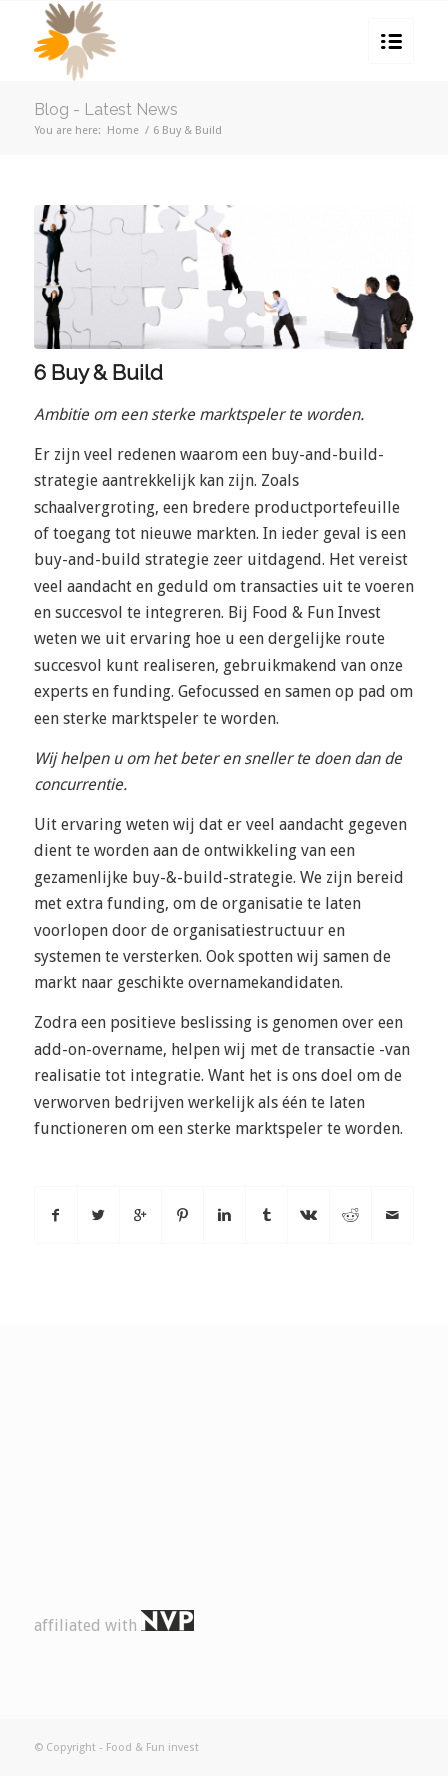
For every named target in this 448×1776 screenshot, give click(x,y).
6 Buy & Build (98, 372)
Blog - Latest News (106, 109)
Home (123, 130)
